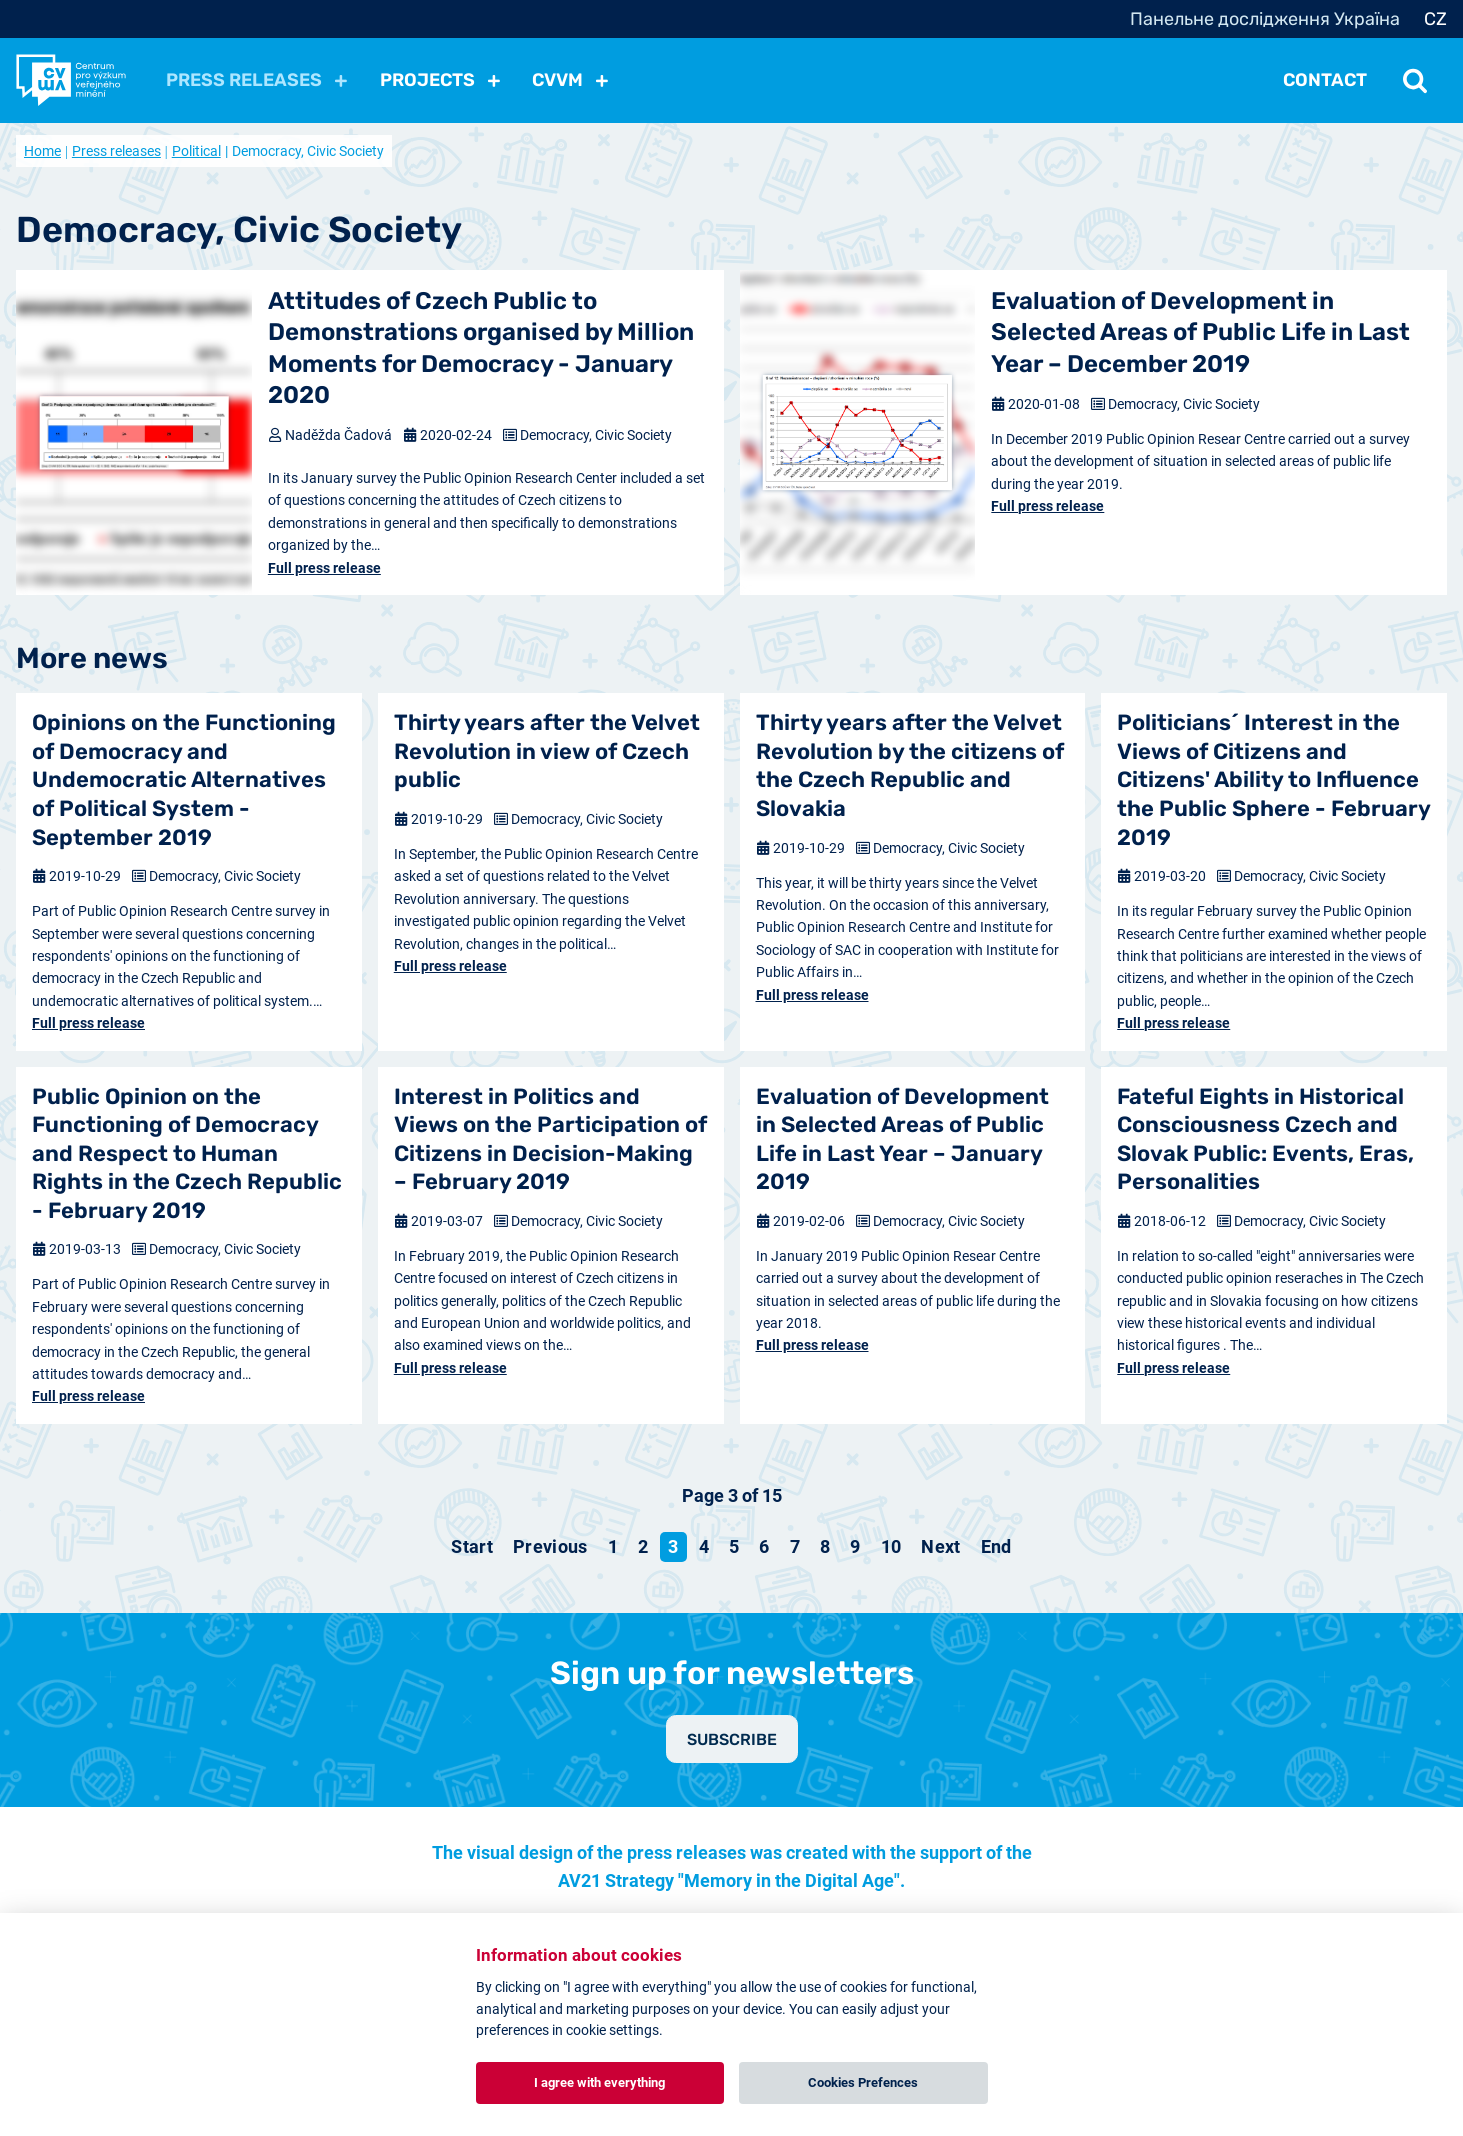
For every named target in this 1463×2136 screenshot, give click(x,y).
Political (196, 151)
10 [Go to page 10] (891, 1546)
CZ (1435, 19)
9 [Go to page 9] (855, 1546)
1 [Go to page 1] (613, 1546)
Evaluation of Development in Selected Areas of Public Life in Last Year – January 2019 (902, 1139)
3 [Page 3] (673, 1546)
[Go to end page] (996, 1547)
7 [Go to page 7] (795, 1546)
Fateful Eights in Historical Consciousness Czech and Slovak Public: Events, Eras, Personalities (1265, 1139)
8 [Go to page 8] (825, 1546)
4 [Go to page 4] (704, 1546)
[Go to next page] (940, 1547)
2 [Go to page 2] (643, 1546)
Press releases (116, 151)
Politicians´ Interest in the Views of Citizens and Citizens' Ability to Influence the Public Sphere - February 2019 (1273, 779)
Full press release (324, 568)
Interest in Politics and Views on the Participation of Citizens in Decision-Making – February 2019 (550, 1139)
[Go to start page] (472, 1547)
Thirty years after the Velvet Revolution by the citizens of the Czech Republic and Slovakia (910, 765)
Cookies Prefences (863, 2082)
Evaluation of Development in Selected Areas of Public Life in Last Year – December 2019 (1200, 332)
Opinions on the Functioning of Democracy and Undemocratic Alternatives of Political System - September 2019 (184, 779)
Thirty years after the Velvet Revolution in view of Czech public (547, 751)
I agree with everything (599, 2082)
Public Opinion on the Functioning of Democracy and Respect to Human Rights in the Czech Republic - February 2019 (187, 1153)
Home (42, 151)
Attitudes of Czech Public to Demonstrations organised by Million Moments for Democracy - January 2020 (481, 348)
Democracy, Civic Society (596, 435)
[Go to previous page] (550, 1547)
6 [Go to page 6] (764, 1546)
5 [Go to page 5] (734, 1546)
